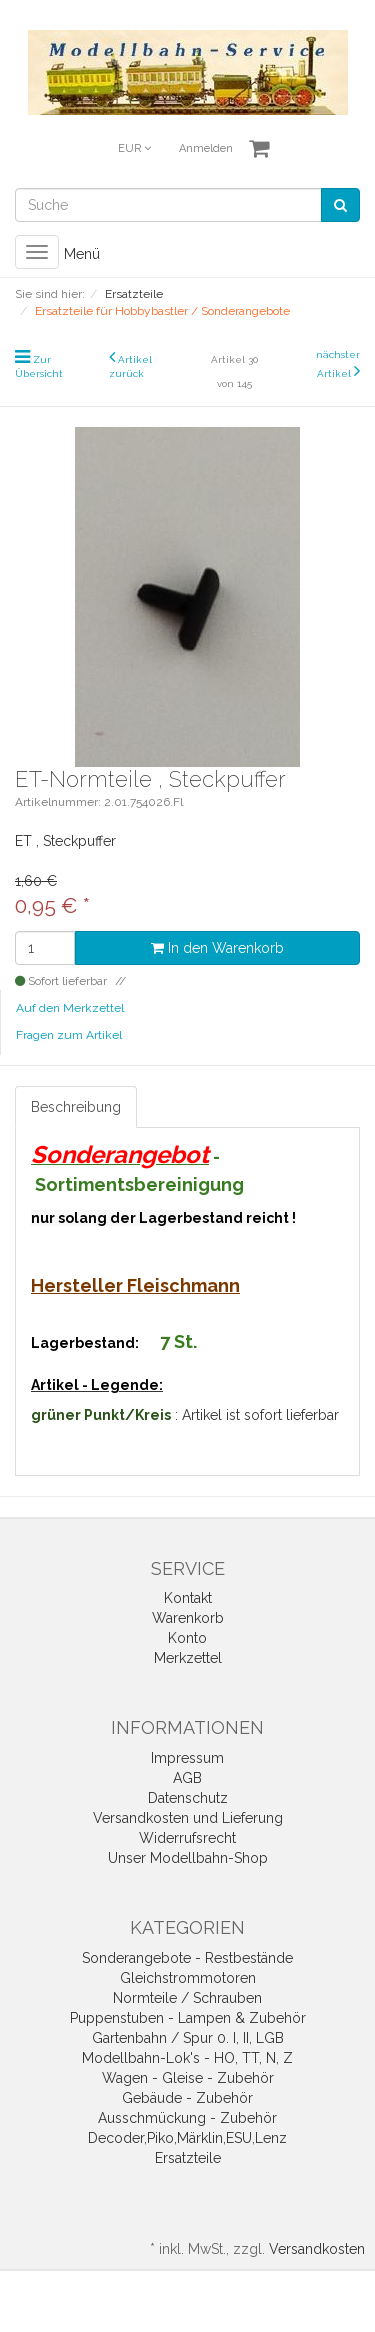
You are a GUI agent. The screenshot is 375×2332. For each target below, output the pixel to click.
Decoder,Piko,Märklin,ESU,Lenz (187, 2138)
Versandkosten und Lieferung (188, 1818)
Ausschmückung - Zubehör (187, 2118)
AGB (187, 1778)
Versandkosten (317, 2249)
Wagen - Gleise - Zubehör (188, 2078)
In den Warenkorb (217, 948)
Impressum (187, 1758)
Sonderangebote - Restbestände (187, 1958)
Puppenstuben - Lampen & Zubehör (188, 2018)
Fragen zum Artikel (69, 1035)
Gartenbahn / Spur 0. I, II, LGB (188, 2038)
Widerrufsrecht (187, 1838)
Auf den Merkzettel (70, 1008)
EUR (134, 148)
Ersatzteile (188, 2158)
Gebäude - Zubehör (187, 2098)
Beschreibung (76, 1107)
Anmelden (206, 148)
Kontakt (188, 1598)
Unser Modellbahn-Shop (188, 1858)
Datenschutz (188, 1798)
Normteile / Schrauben (187, 1998)
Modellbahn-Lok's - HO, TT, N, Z (187, 2058)
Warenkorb (188, 1618)
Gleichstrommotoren (188, 1978)
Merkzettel (188, 1658)
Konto (187, 1638)
